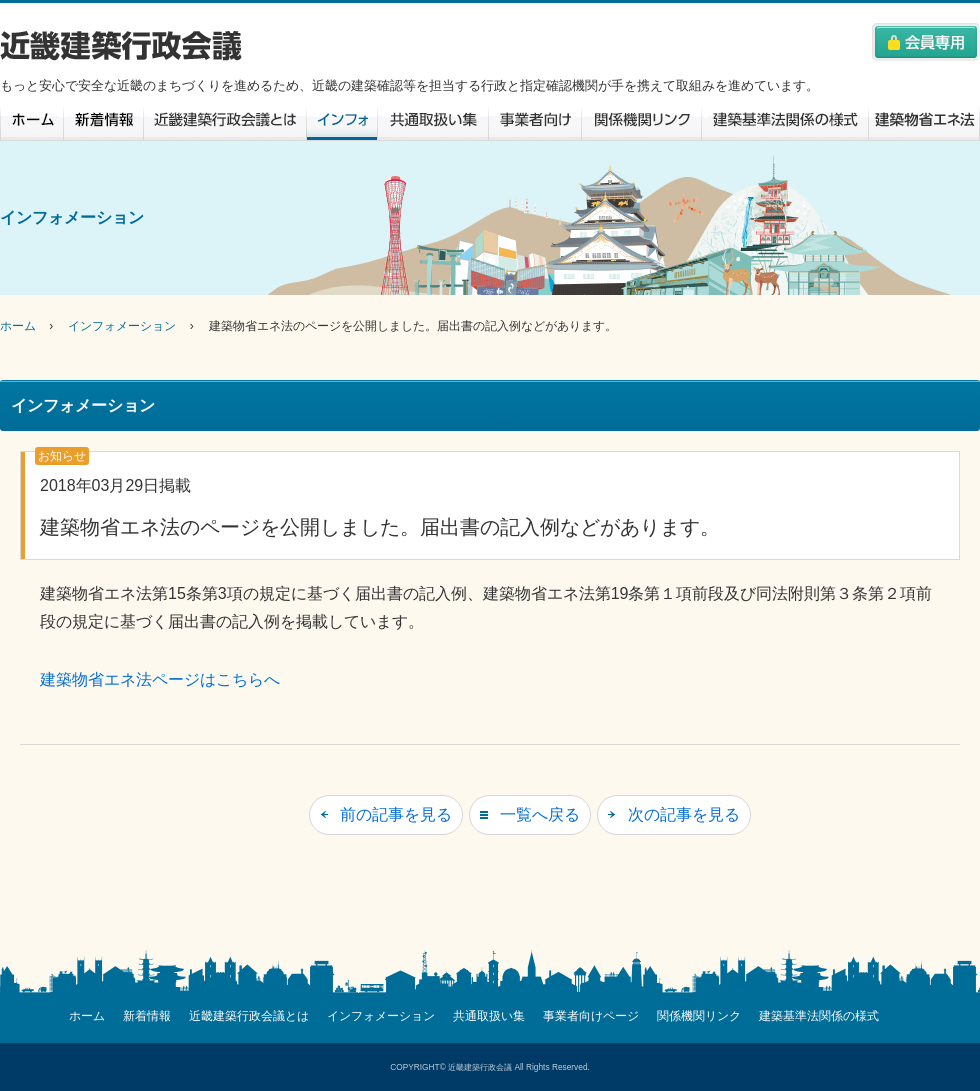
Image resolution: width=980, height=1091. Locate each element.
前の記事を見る (396, 814)
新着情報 (103, 123)
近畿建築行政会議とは (224, 123)
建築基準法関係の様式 (785, 123)
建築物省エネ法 (924, 123)
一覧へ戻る (540, 814)
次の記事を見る (684, 814)
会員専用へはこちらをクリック (926, 42)
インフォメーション (341, 123)
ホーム (31, 123)
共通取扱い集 (432, 123)
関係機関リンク (641, 123)
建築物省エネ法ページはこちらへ (160, 679)
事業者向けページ (534, 123)
